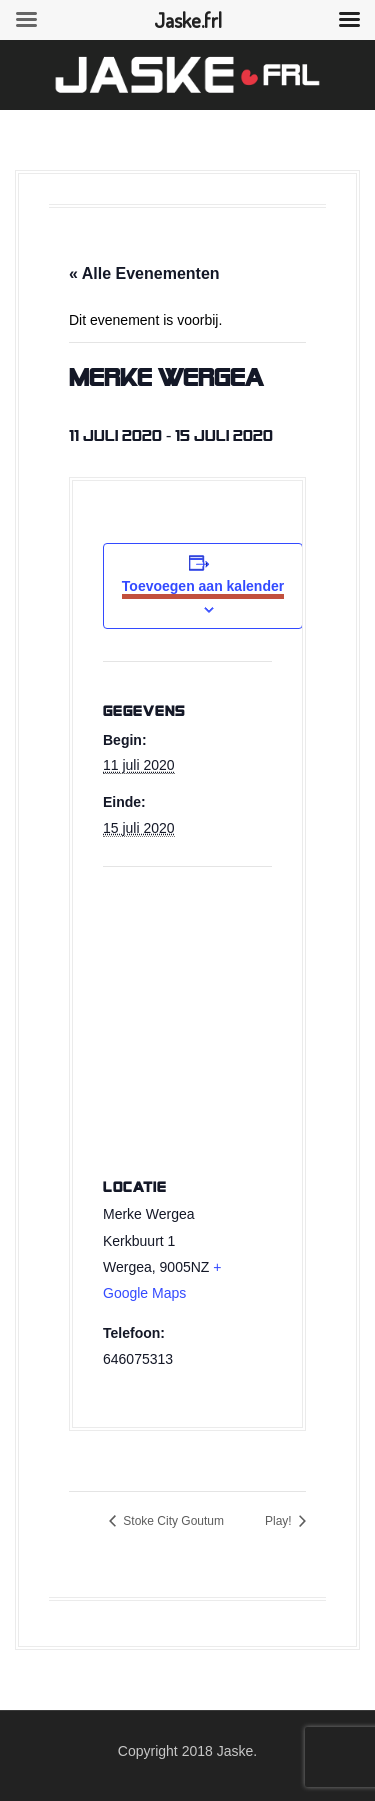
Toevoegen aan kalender (203, 586)
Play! (280, 1521)
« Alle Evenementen (144, 273)
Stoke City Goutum (172, 1521)
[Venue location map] (187, 1011)
